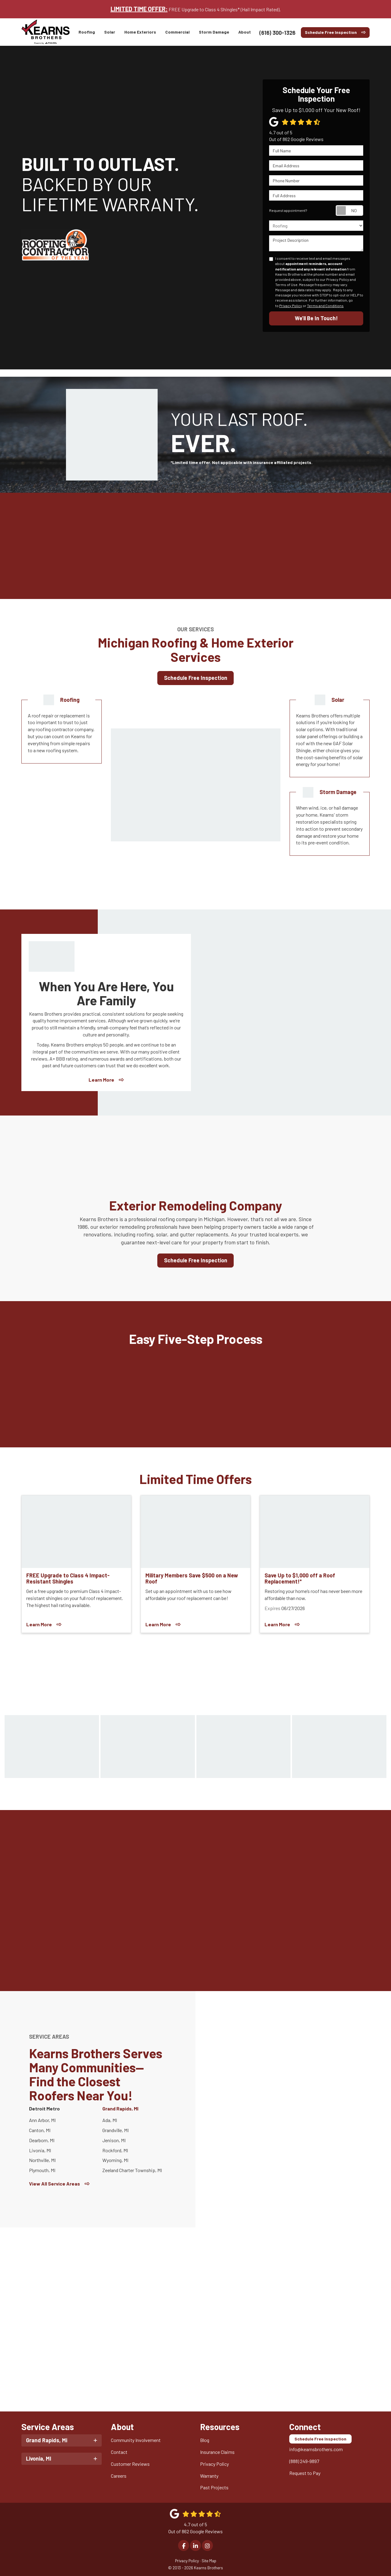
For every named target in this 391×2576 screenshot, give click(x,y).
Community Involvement (136, 2439)
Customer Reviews (130, 2462)
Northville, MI (42, 2160)
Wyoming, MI (115, 2160)
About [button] (245, 31)
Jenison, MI (114, 2140)
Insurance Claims (217, 2451)
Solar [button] (109, 31)
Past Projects (214, 2486)
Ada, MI (109, 2120)
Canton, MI (39, 2130)
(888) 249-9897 (304, 2460)
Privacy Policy (290, 305)
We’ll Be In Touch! (316, 318)
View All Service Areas (54, 2183)
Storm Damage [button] (214, 31)
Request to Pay (304, 2472)
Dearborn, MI (41, 2140)
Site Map (209, 2559)
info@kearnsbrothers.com (316, 2448)
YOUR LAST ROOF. (248, 432)
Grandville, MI (115, 2130)
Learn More (101, 1080)
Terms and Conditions (325, 305)
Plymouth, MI (42, 2170)
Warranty (209, 2474)
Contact (119, 2451)
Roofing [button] (87, 31)
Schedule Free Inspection (331, 32)
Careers (118, 2474)
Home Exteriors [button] (140, 31)
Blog (204, 2439)
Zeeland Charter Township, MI (132, 2170)
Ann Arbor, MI (42, 2120)
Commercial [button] (178, 31)
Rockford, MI (115, 2150)
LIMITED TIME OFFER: (139, 9)
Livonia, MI (40, 2150)
